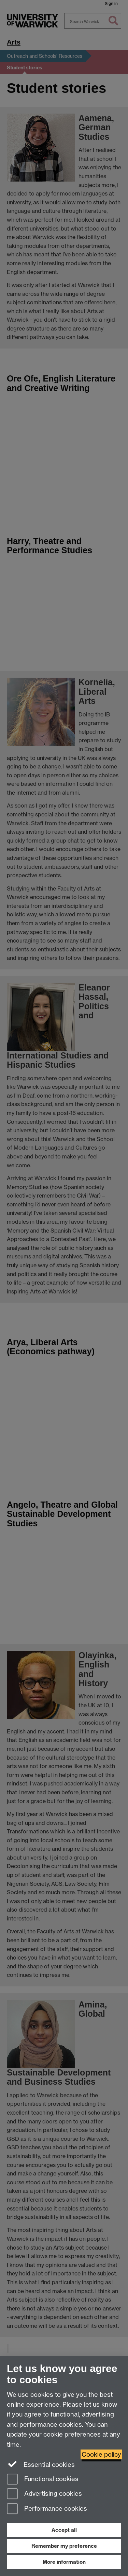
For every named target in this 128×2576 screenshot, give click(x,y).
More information (64, 2562)
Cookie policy (101, 2454)
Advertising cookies (44, 2494)
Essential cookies (41, 2464)
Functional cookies (43, 2479)
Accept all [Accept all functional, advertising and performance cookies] (64, 2530)
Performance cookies (47, 2509)
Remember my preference (64, 2546)
